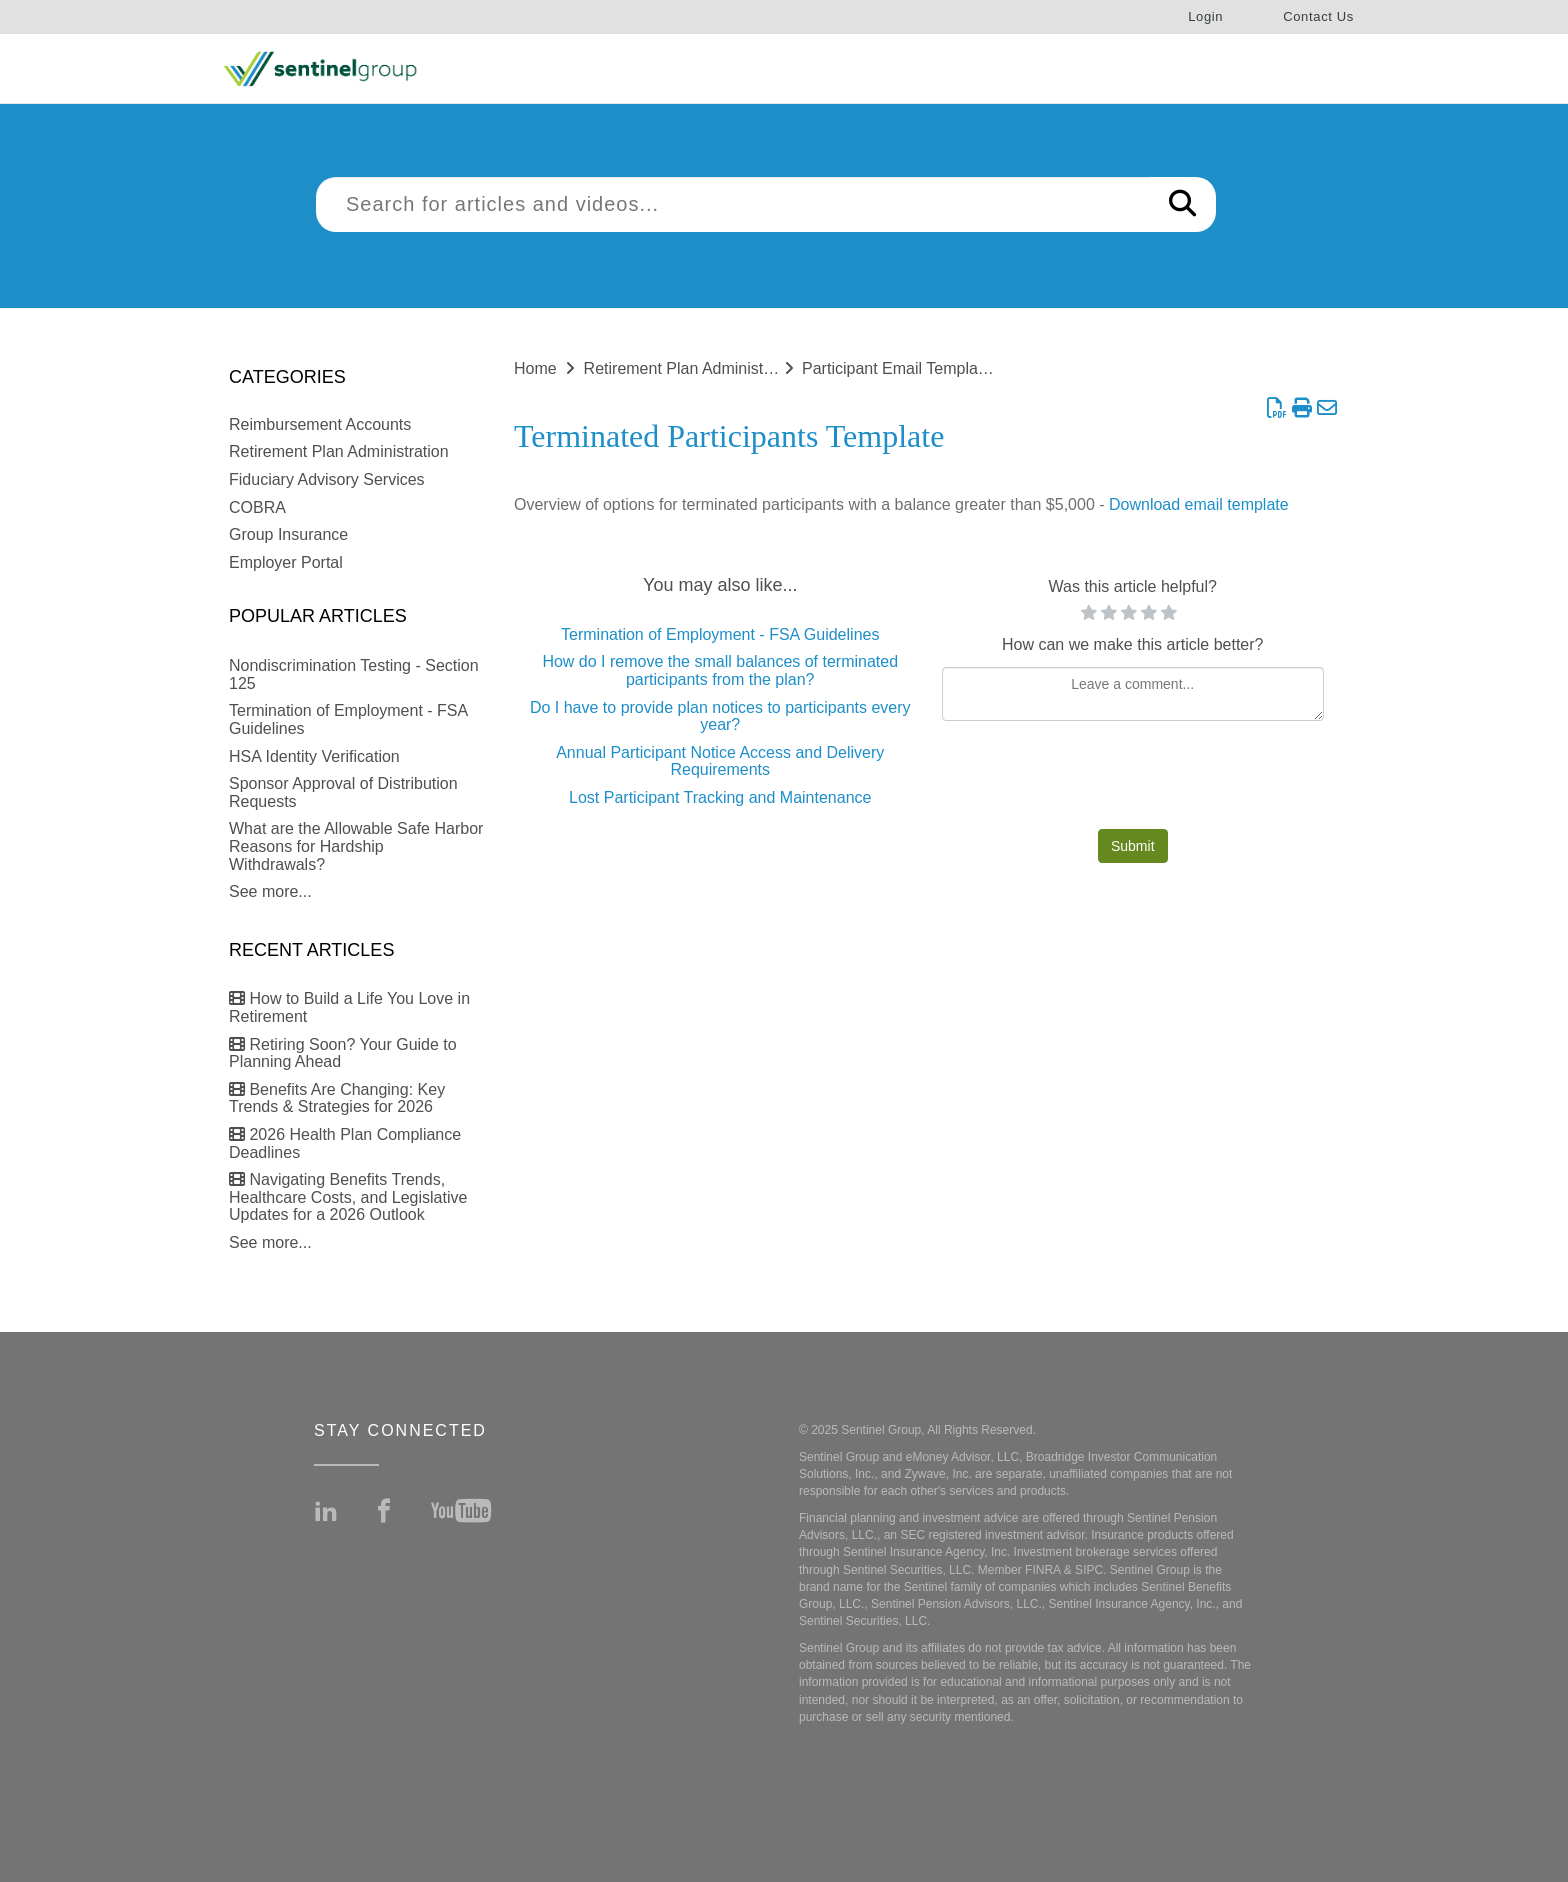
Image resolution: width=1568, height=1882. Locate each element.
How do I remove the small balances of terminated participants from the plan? (720, 670)
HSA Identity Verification (314, 756)
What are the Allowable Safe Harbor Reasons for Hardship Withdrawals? (356, 846)
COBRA (257, 507)
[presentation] (1133, 780)
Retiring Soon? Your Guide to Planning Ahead (343, 1053)
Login (1205, 16)
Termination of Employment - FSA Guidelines (720, 634)
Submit (1133, 846)
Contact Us (1318, 16)
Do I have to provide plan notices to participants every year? (720, 716)
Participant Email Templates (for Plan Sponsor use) (983, 368)
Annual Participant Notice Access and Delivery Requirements (720, 761)
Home (535, 368)
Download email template (1199, 504)
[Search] (1182, 204)
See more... (270, 891)
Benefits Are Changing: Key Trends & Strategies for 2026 (337, 1098)
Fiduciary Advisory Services (327, 479)
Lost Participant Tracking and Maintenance (720, 797)
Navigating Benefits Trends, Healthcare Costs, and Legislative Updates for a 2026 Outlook (348, 1197)
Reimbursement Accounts (320, 424)
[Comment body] (1133, 694)
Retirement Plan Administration (339, 451)
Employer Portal (286, 562)
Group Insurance (288, 534)
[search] (733, 204)
